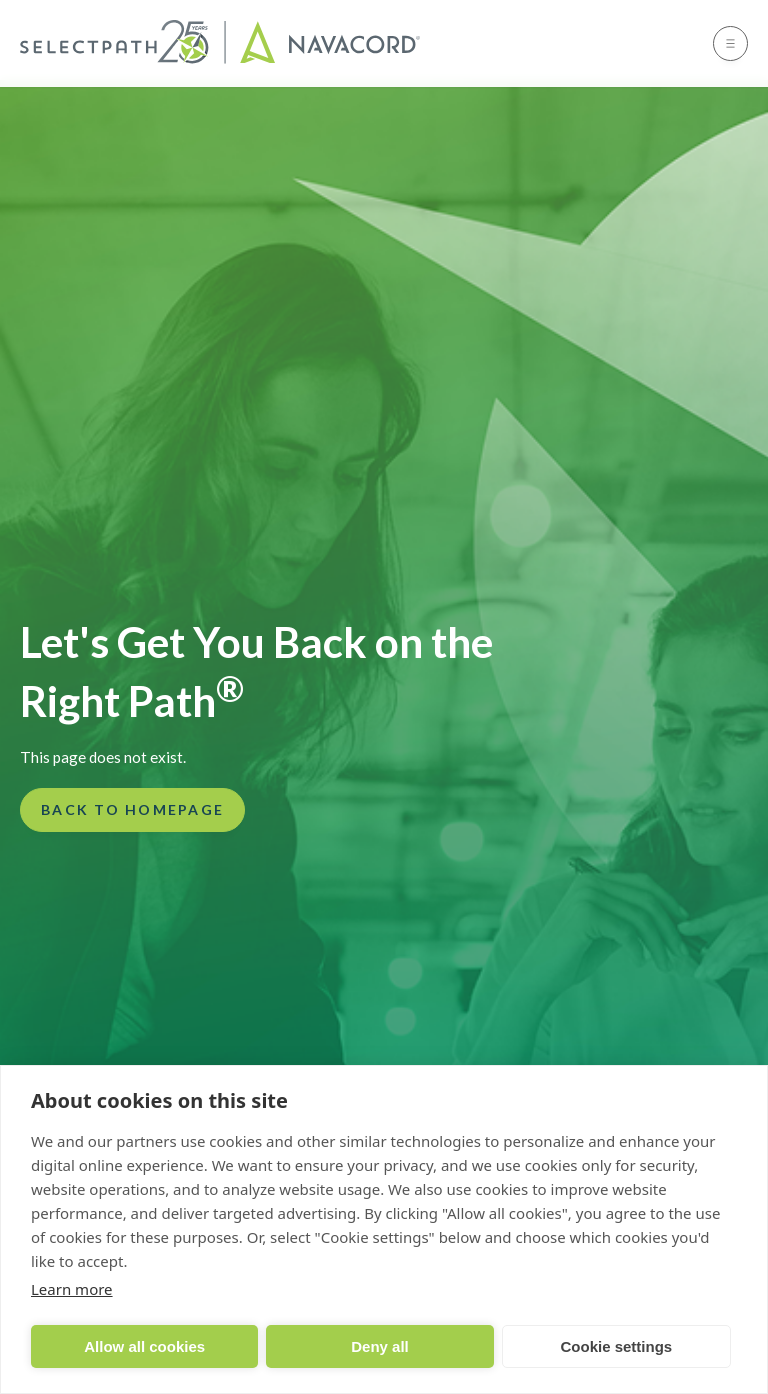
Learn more (72, 1289)
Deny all (380, 1346)
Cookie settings (616, 1346)
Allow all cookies (144, 1346)
